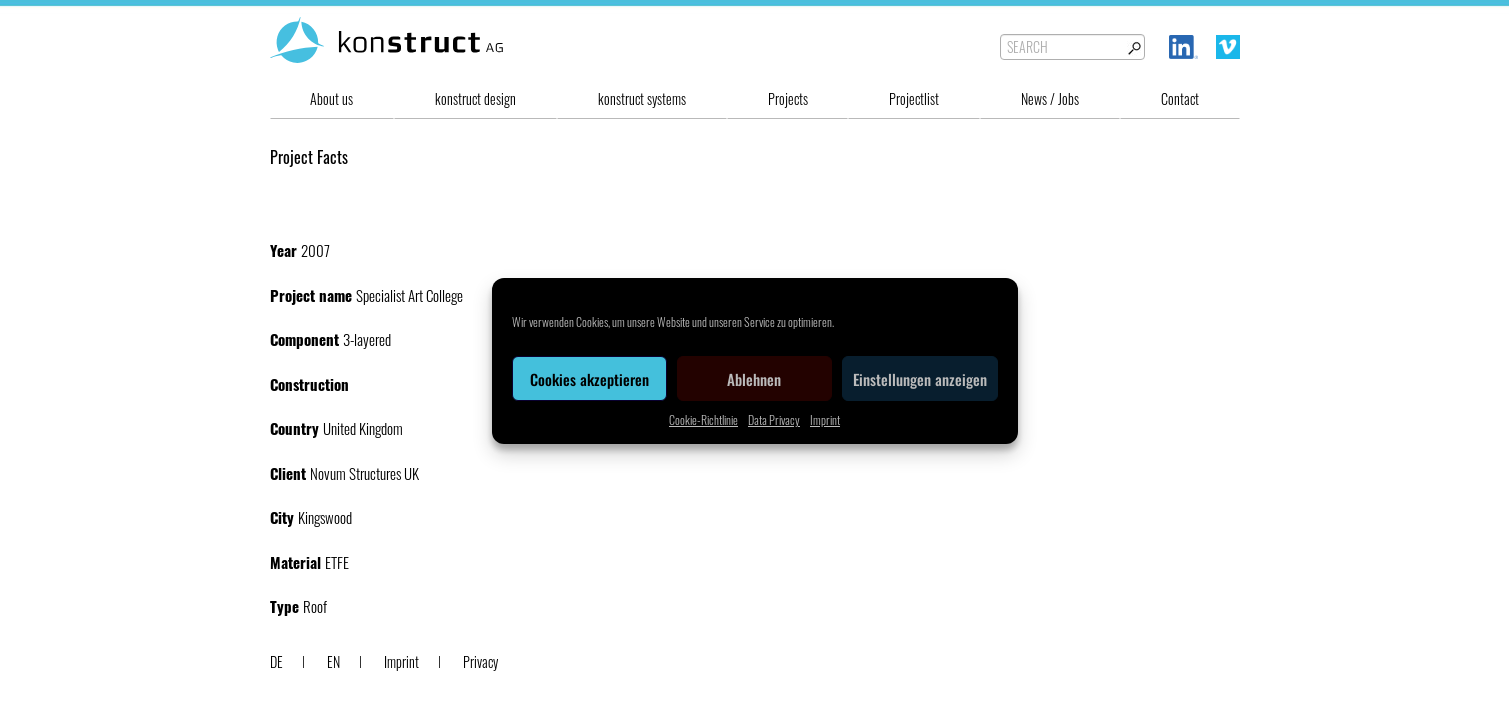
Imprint (825, 419)
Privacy (480, 661)
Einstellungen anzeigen (920, 379)
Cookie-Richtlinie (703, 419)
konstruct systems (642, 98)
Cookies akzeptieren (589, 379)
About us (331, 98)
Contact (1180, 98)
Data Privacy (774, 419)
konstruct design (475, 98)
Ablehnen (754, 379)
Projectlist (914, 98)
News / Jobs (1050, 98)
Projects (788, 98)
